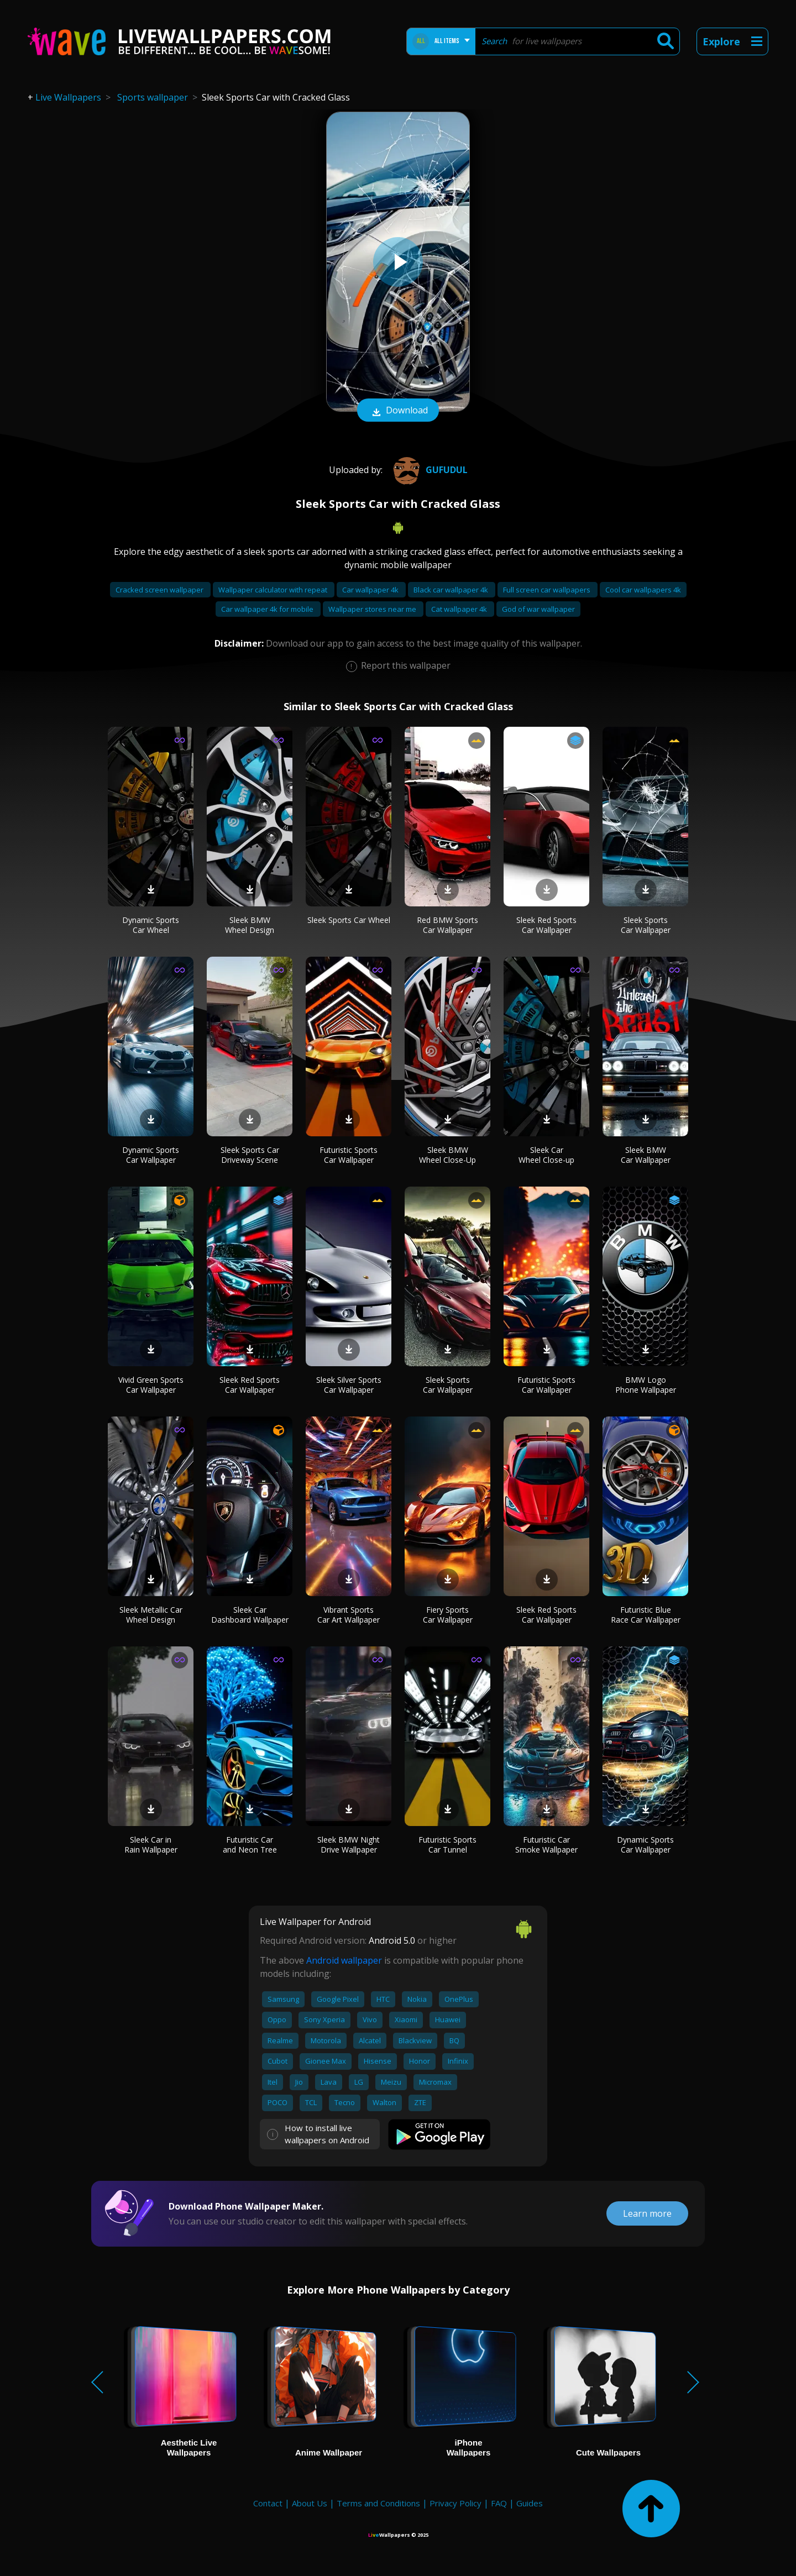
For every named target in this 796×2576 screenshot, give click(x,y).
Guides (529, 2503)
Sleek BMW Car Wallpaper (646, 1155)
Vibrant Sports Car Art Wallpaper (348, 1614)
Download (398, 411)
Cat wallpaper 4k (460, 609)
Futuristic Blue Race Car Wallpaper (645, 1614)
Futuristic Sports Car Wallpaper (349, 1155)
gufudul (429, 470)
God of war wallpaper (538, 609)
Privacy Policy (455, 2503)
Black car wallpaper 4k (451, 590)
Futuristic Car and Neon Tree (250, 1844)
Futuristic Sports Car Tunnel (447, 1844)
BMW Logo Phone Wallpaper (645, 1384)
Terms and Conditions (378, 2503)
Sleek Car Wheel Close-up (546, 1155)
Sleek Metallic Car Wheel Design (150, 1614)
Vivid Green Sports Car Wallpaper (151, 1384)
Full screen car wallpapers (547, 590)
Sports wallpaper (152, 97)
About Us (309, 2503)
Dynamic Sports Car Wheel (150, 925)
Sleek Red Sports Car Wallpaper (546, 925)
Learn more (647, 2213)
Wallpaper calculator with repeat (273, 590)
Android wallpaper (344, 1960)
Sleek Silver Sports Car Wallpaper (348, 1384)
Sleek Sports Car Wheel (348, 920)
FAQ (499, 2503)
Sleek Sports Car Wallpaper (646, 925)
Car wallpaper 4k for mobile (268, 609)
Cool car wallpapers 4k (643, 590)
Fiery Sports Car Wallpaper (448, 1614)
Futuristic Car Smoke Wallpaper (546, 1844)
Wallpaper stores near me (373, 609)
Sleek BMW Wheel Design (249, 925)
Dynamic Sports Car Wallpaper (150, 1155)
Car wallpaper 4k (371, 590)
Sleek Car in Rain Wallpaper (150, 1844)
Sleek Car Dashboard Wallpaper (250, 1614)
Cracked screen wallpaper (160, 590)
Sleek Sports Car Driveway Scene (250, 1155)
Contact (267, 2503)
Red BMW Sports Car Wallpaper (447, 925)
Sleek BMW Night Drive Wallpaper (348, 1844)
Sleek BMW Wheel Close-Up (447, 1155)
